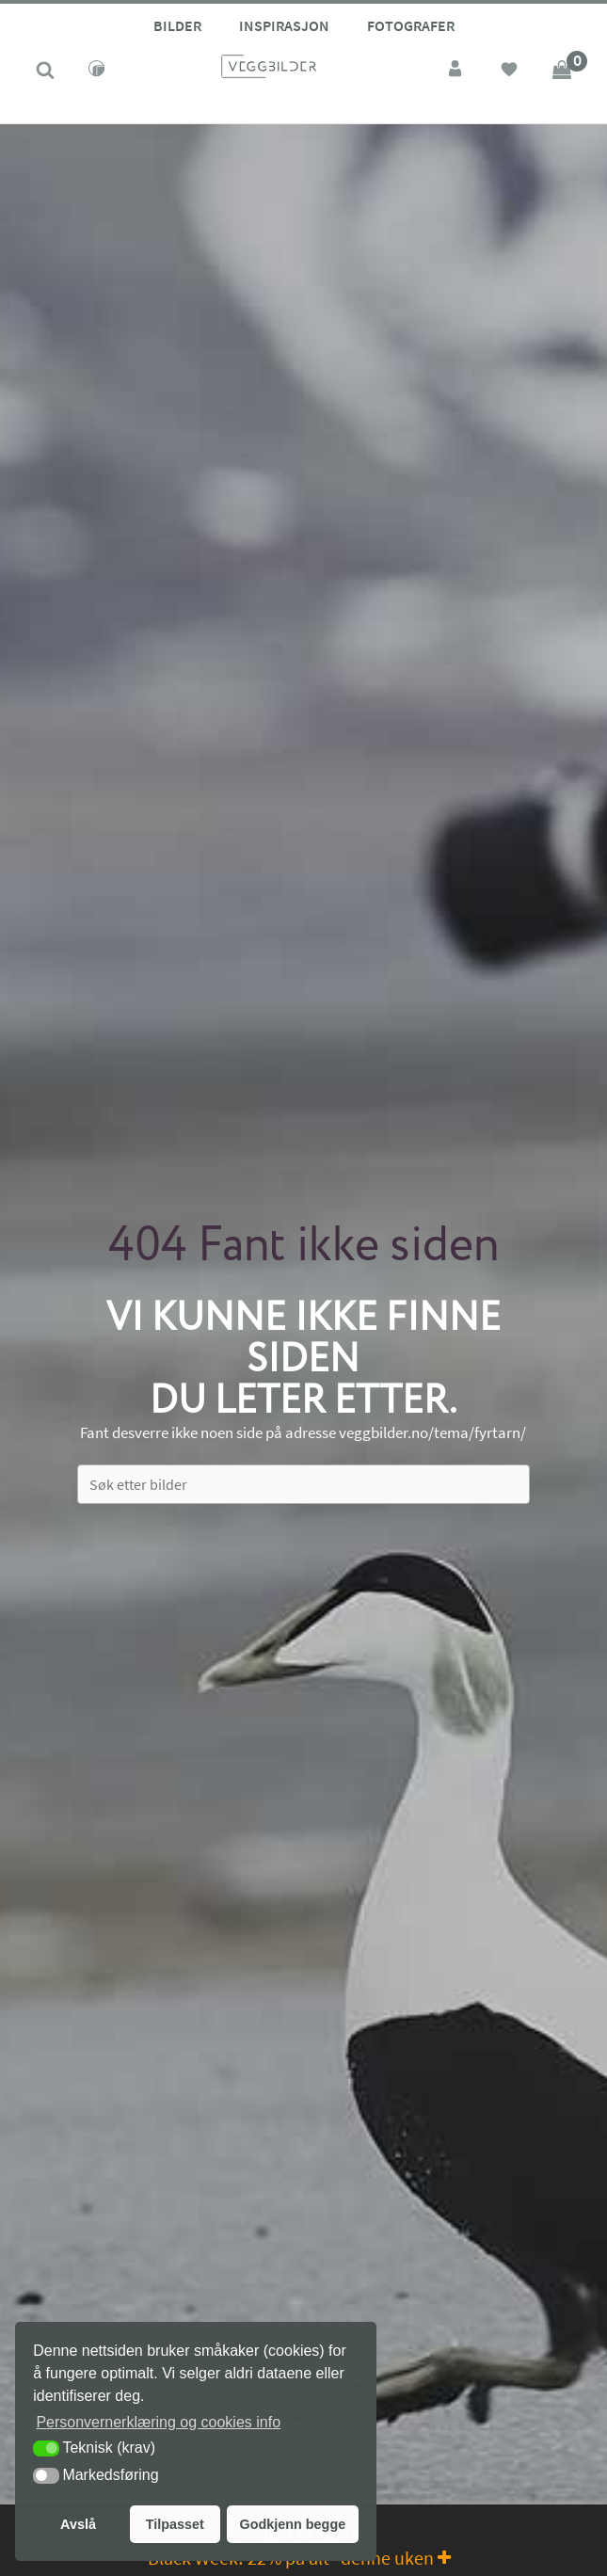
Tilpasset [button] (175, 2524)
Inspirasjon (284, 25)
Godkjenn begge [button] (292, 2524)
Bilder (177, 25)
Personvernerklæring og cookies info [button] (158, 2422)
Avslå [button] (78, 2524)
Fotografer (411, 25)
